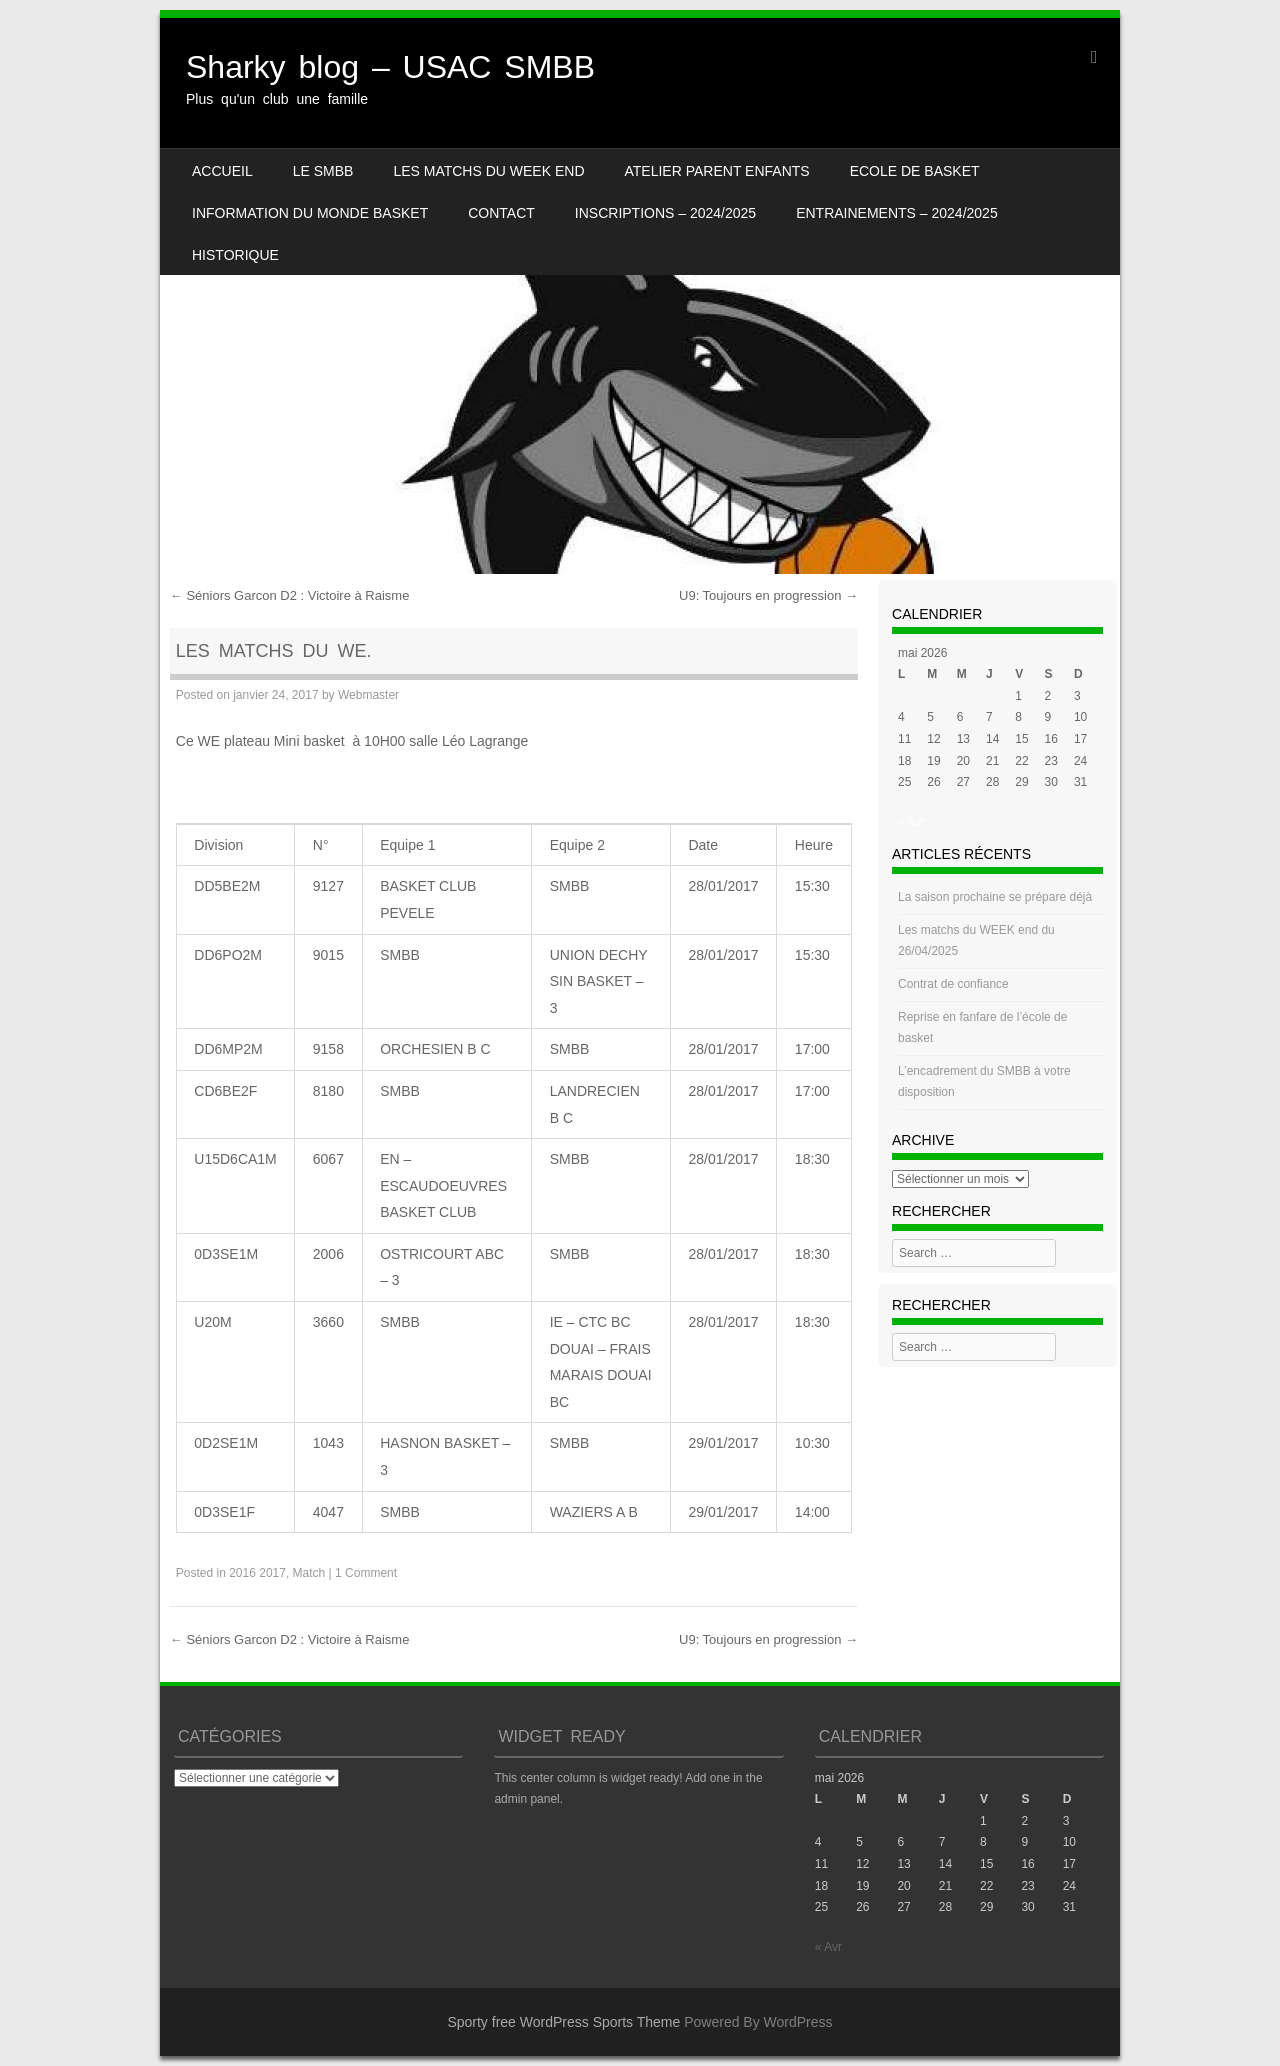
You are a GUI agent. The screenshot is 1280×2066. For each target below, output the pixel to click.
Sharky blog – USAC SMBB (390, 67)
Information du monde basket (310, 213)
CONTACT (501, 213)
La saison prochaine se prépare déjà (995, 897)
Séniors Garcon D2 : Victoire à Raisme (290, 595)
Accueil (222, 171)
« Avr (911, 822)
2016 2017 (257, 1573)
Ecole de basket (915, 171)
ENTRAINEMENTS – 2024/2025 (897, 213)
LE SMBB (323, 171)
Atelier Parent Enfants (717, 171)
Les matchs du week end (488, 171)
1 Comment (366, 1573)
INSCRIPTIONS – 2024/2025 (665, 213)
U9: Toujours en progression (768, 595)
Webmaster (368, 695)
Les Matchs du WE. (274, 651)
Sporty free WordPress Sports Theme (563, 2022)
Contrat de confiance (953, 984)
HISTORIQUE (235, 255)
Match (309, 1573)
